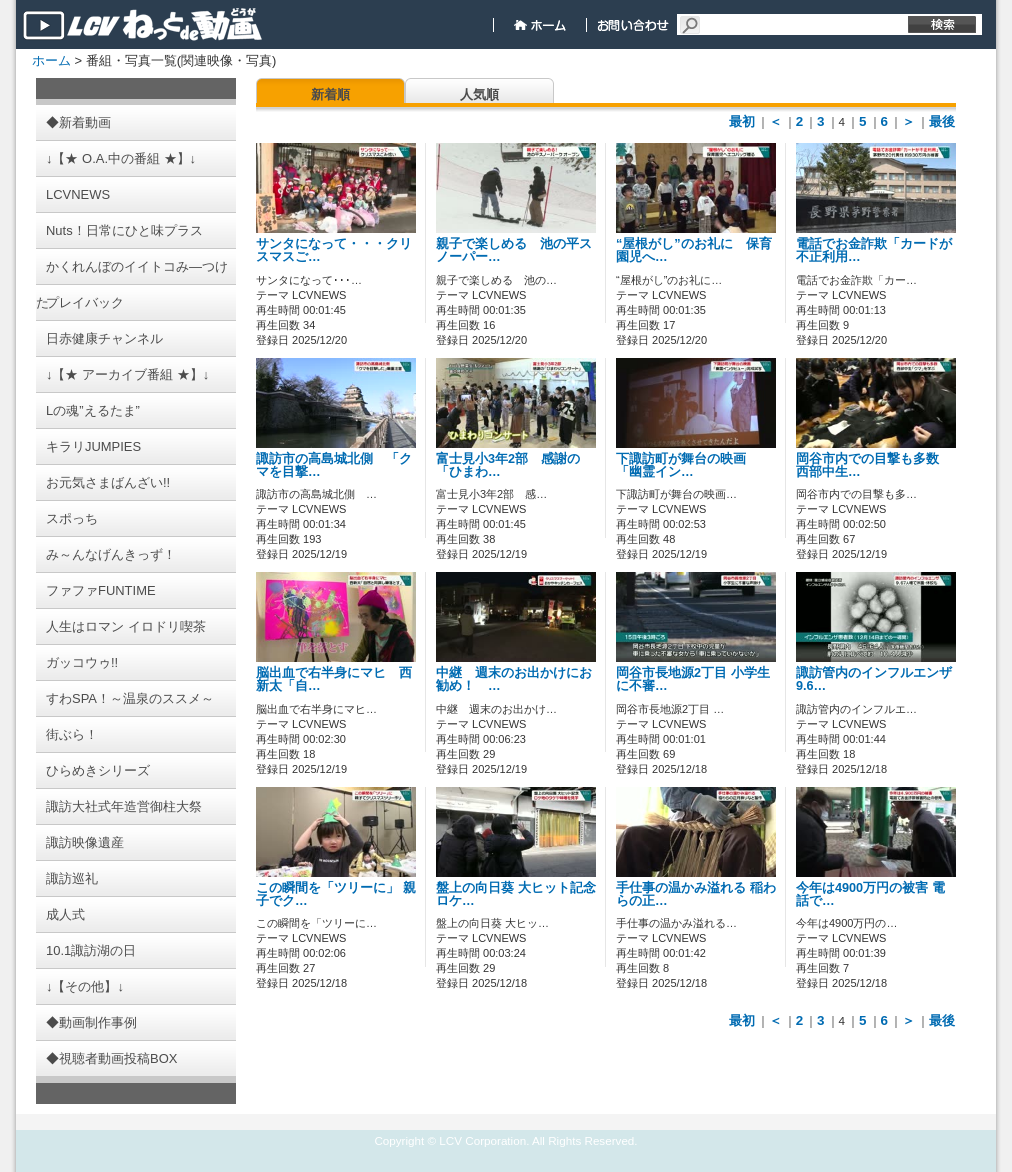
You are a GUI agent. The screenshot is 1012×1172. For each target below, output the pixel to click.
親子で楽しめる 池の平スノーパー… (514, 250)
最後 (942, 121)
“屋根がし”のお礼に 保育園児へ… (694, 250)
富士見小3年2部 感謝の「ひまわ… (508, 465)
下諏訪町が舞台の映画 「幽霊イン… (687, 465)
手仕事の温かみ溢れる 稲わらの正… (696, 894)
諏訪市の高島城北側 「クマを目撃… (334, 465)
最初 (742, 121)
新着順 (330, 94)
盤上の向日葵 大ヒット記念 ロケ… (516, 894)
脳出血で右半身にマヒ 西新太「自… (334, 679)
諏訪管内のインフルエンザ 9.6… (874, 679)
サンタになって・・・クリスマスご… (334, 250)
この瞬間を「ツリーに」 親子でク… (336, 894)
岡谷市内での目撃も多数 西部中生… (874, 465)
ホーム (51, 60)
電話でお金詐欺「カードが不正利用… (874, 250)
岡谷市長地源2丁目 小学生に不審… (693, 679)
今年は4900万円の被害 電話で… (870, 894)
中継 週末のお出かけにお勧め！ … (514, 679)
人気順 (479, 94)
